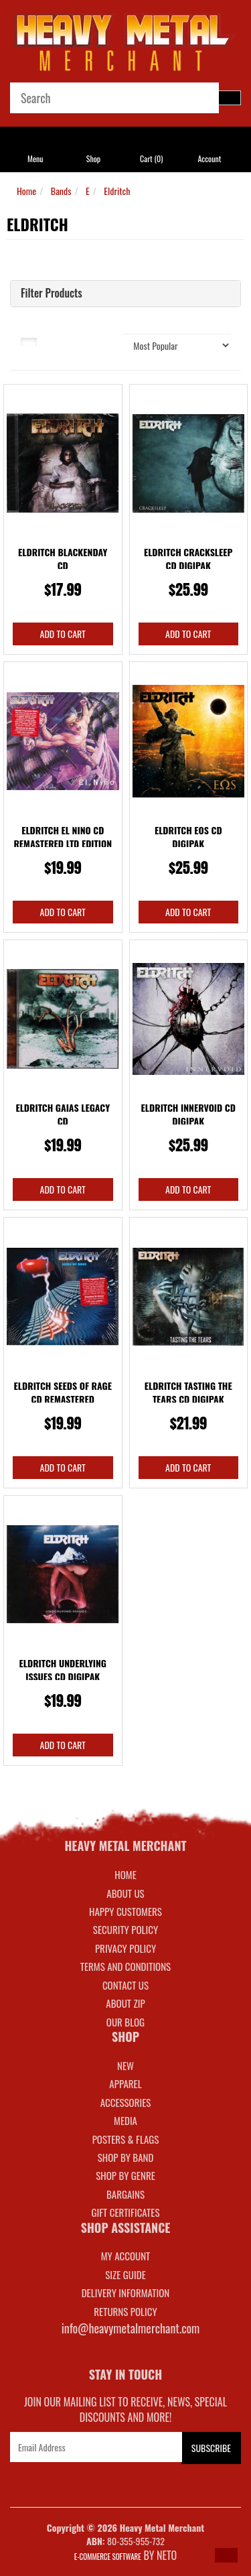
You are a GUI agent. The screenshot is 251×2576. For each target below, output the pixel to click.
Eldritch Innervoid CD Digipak (188, 1114)
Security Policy (125, 1929)
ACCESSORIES (125, 2102)
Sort (104, 340)
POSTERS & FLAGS (125, 2139)
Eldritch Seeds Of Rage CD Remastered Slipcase (63, 1398)
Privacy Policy (125, 1948)
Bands (61, 191)
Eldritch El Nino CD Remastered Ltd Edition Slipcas (62, 843)
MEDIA (125, 2120)
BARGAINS (125, 2194)
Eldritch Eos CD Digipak (188, 836)
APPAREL (125, 2083)
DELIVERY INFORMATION (126, 2292)
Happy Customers (125, 1911)
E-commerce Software (107, 2556)
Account (209, 158)
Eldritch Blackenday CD (62, 558)
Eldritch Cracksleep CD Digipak (188, 558)
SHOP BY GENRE (125, 2175)
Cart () (151, 158)
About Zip (125, 2003)
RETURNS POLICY (125, 2311)
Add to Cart (63, 634)
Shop (93, 158)
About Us (125, 1893)
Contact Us (125, 1985)
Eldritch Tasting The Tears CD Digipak (188, 1392)
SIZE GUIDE (125, 2274)
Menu (35, 158)
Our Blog (125, 2021)
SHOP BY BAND (126, 2157)
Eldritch (117, 191)
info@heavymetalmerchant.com (131, 2328)
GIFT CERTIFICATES (125, 2212)
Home (26, 191)
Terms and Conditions (125, 1966)
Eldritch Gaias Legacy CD (62, 1114)
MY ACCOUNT (126, 2255)
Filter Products (51, 293)
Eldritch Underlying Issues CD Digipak (63, 1669)
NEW (125, 2065)
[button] (226, 2555)
